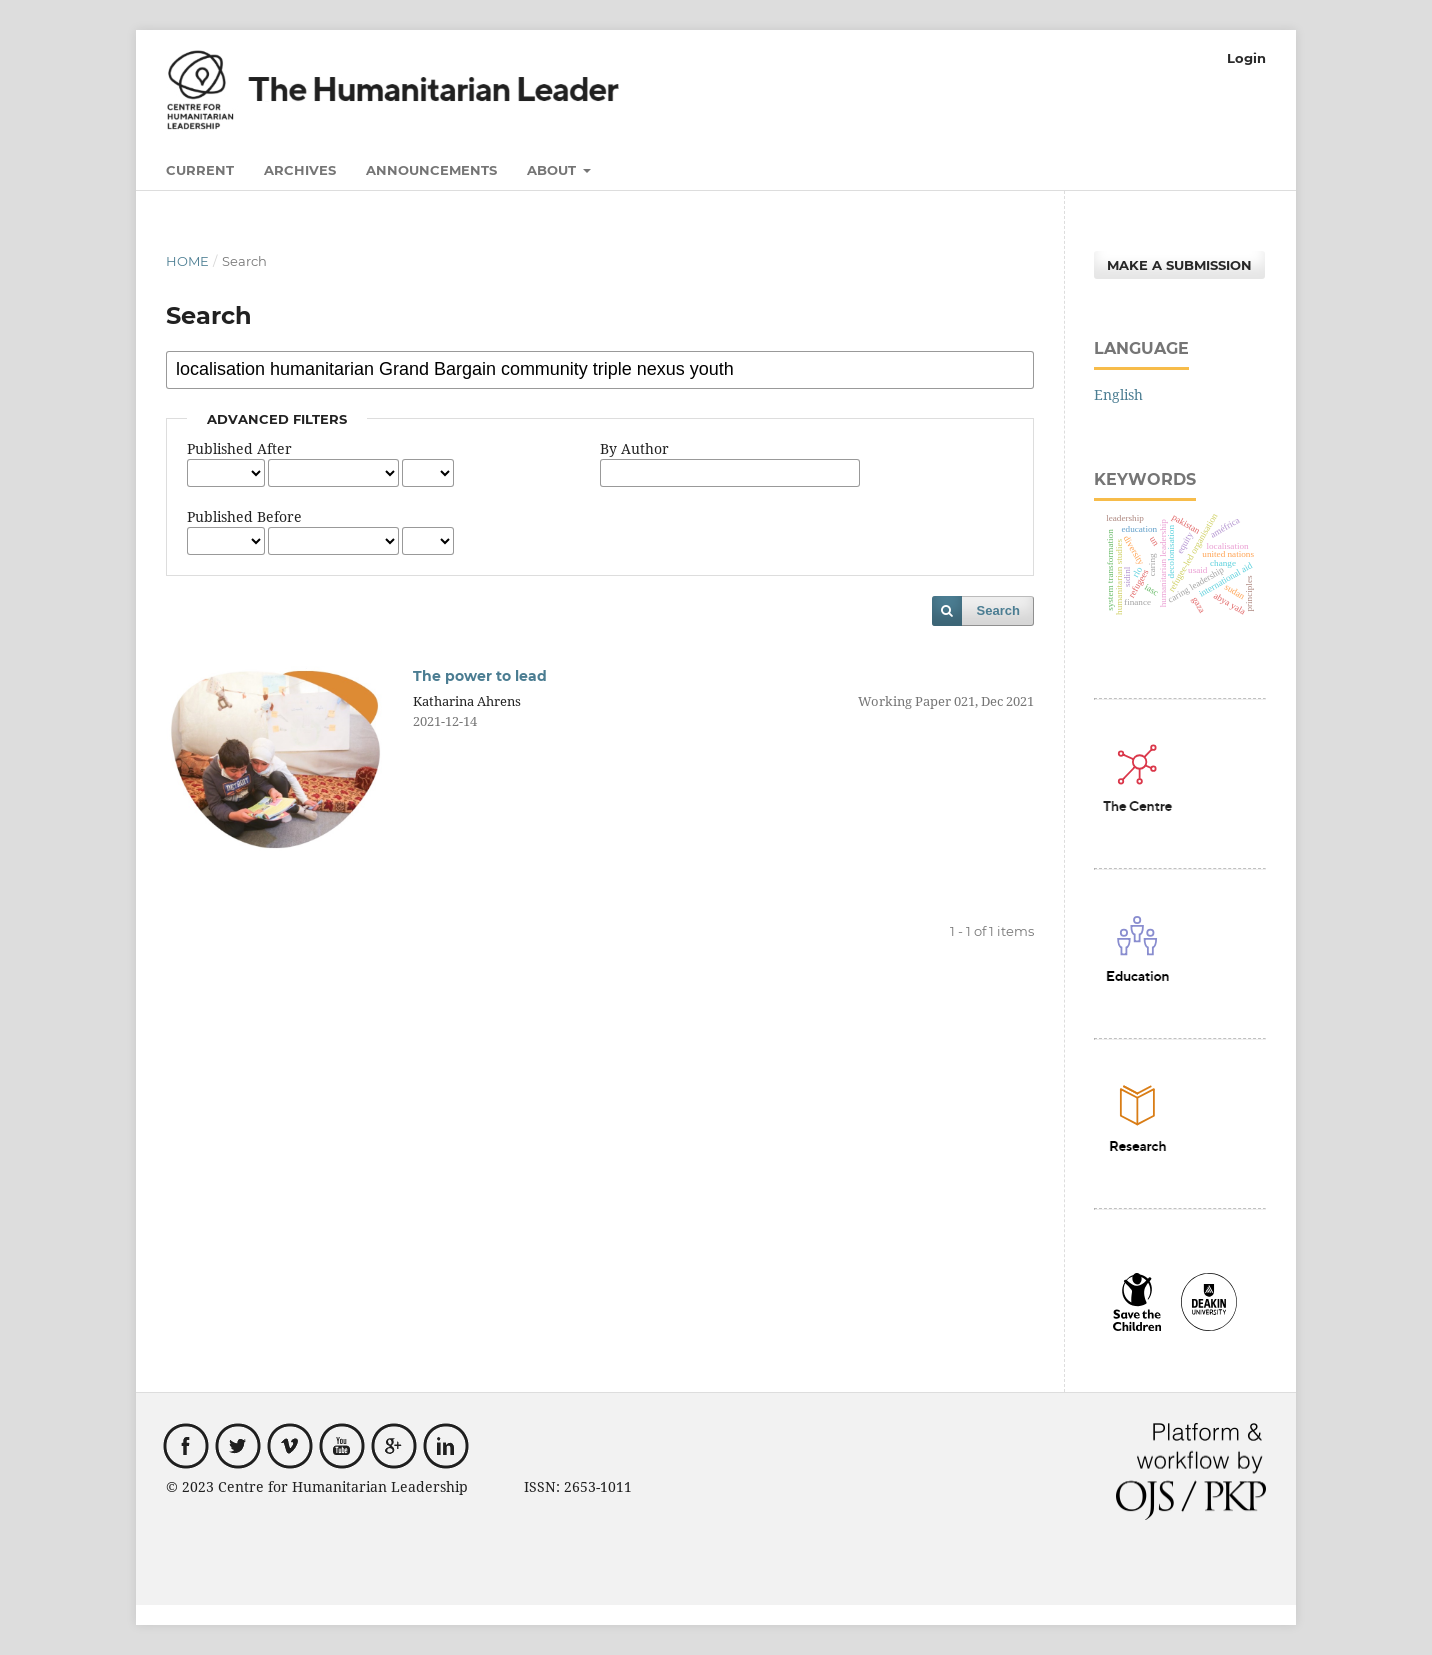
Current (200, 170)
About (553, 170)
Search (998, 610)
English (1118, 394)
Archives (300, 170)
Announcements (431, 170)
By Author (634, 448)
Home (187, 261)
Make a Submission (1179, 265)
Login (1246, 58)
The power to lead (480, 676)
